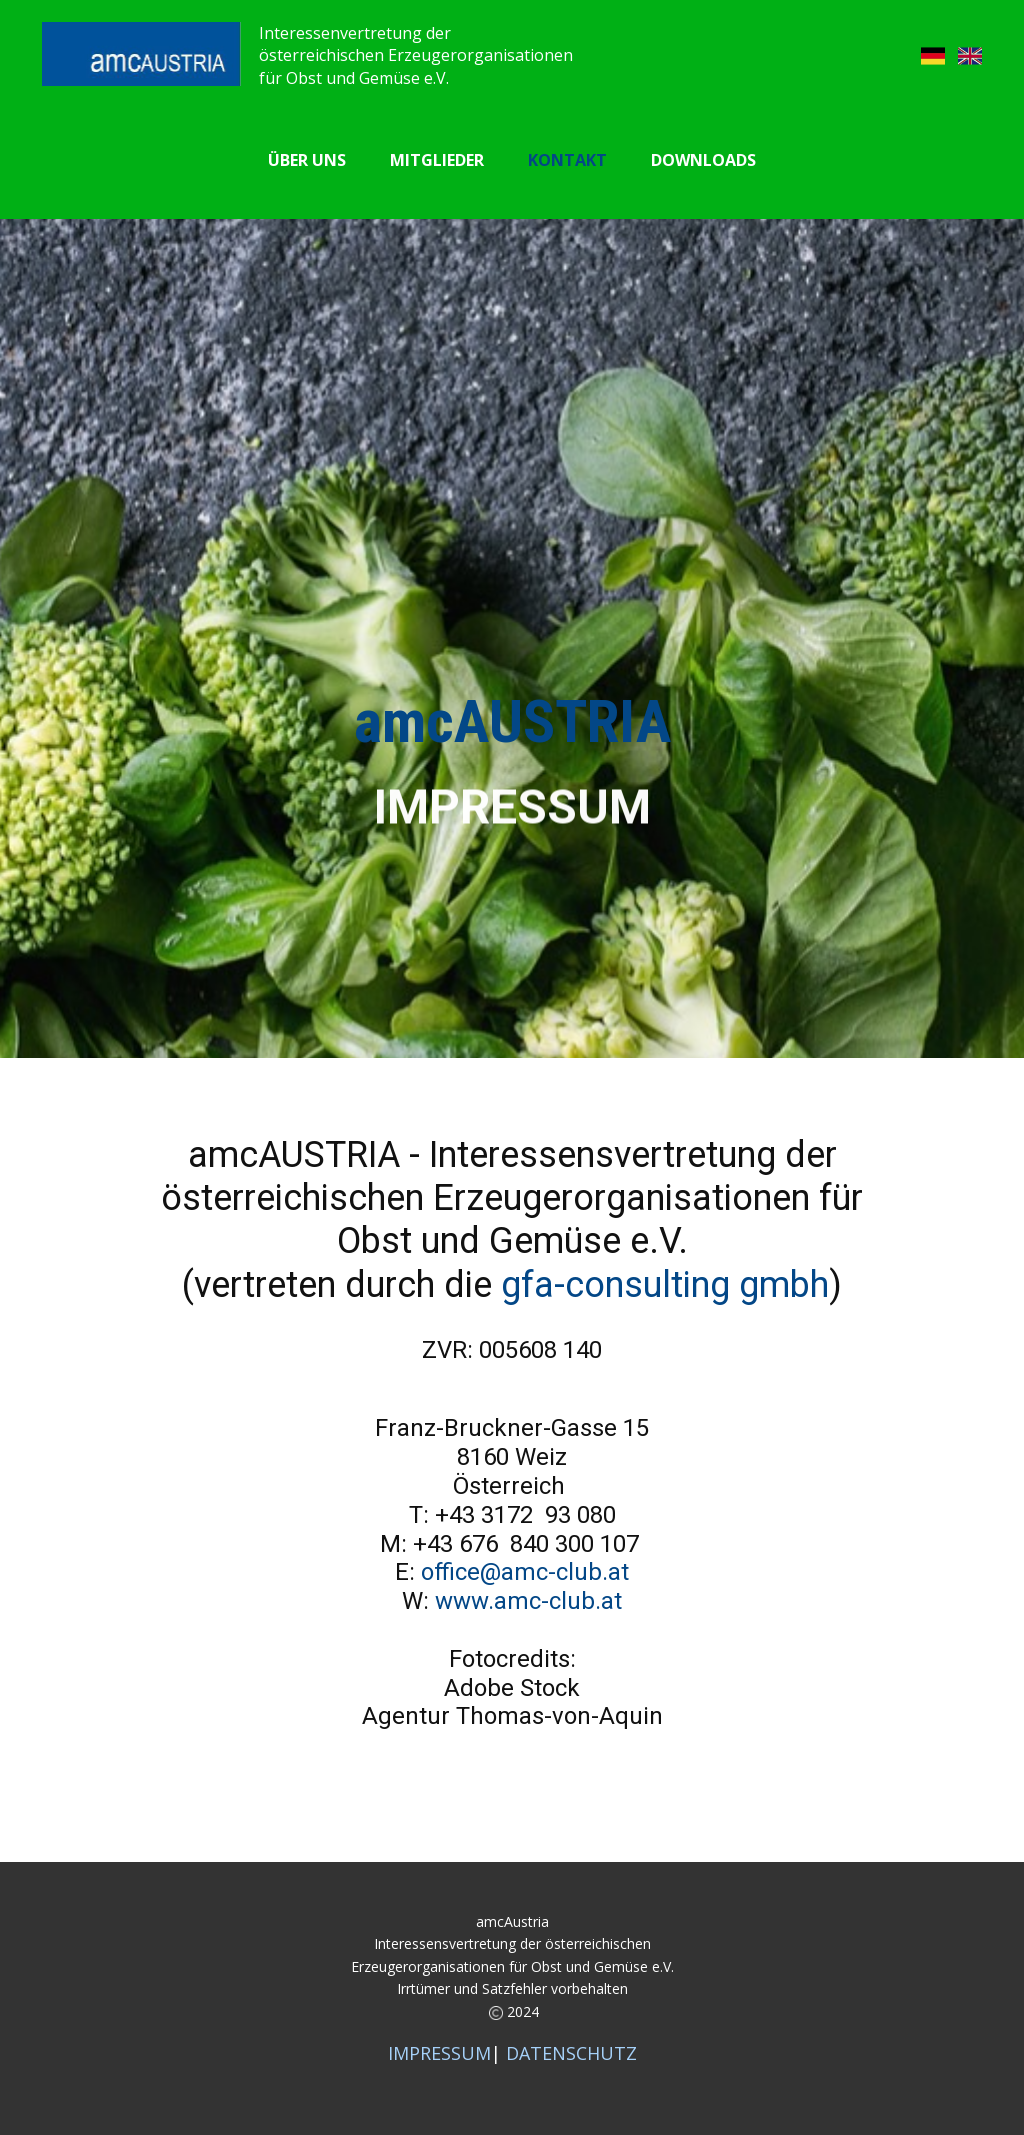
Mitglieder (437, 160)
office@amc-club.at (522, 1572)
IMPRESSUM (439, 2053)
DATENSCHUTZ (571, 2053)
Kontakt (567, 160)
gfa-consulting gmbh (665, 1285)
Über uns (307, 160)
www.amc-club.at (528, 1601)
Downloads (703, 160)
